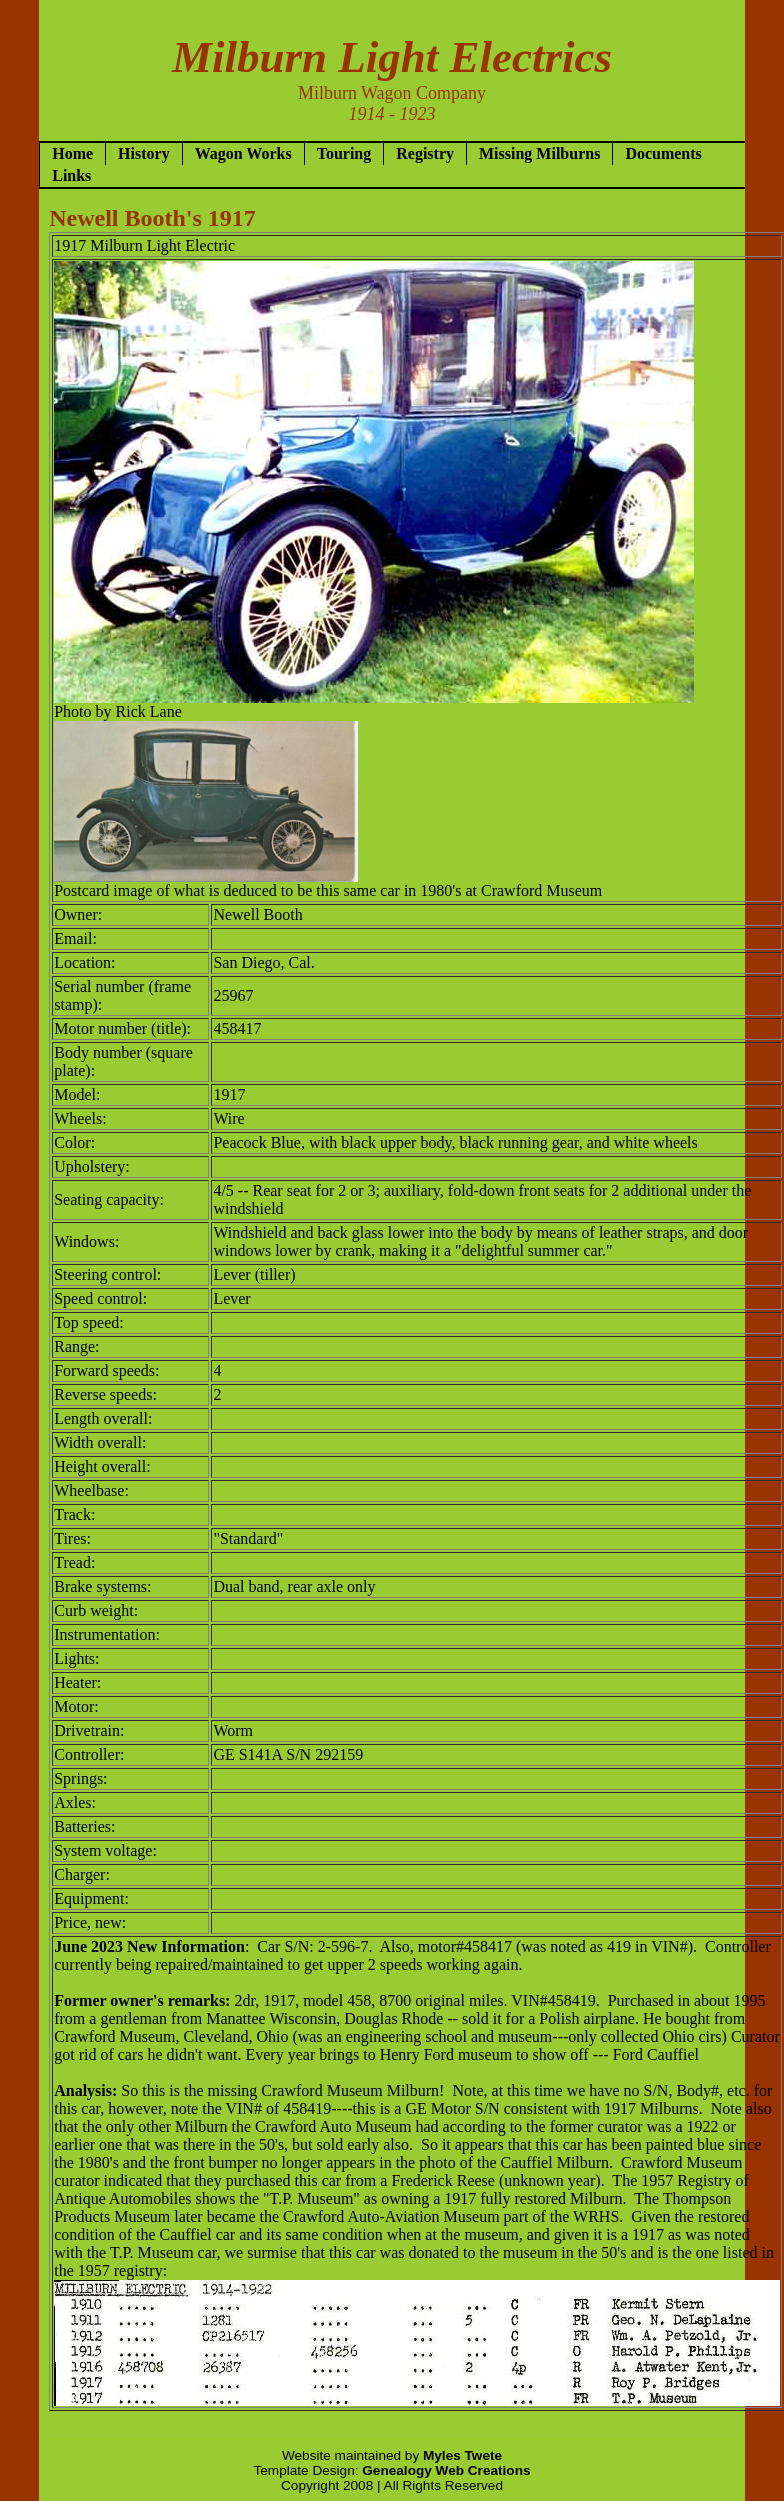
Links (71, 175)
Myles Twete (462, 2455)
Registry (425, 153)
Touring (344, 153)
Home (72, 153)
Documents (663, 153)
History (144, 153)
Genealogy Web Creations (446, 2470)
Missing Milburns (539, 153)
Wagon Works (243, 153)
